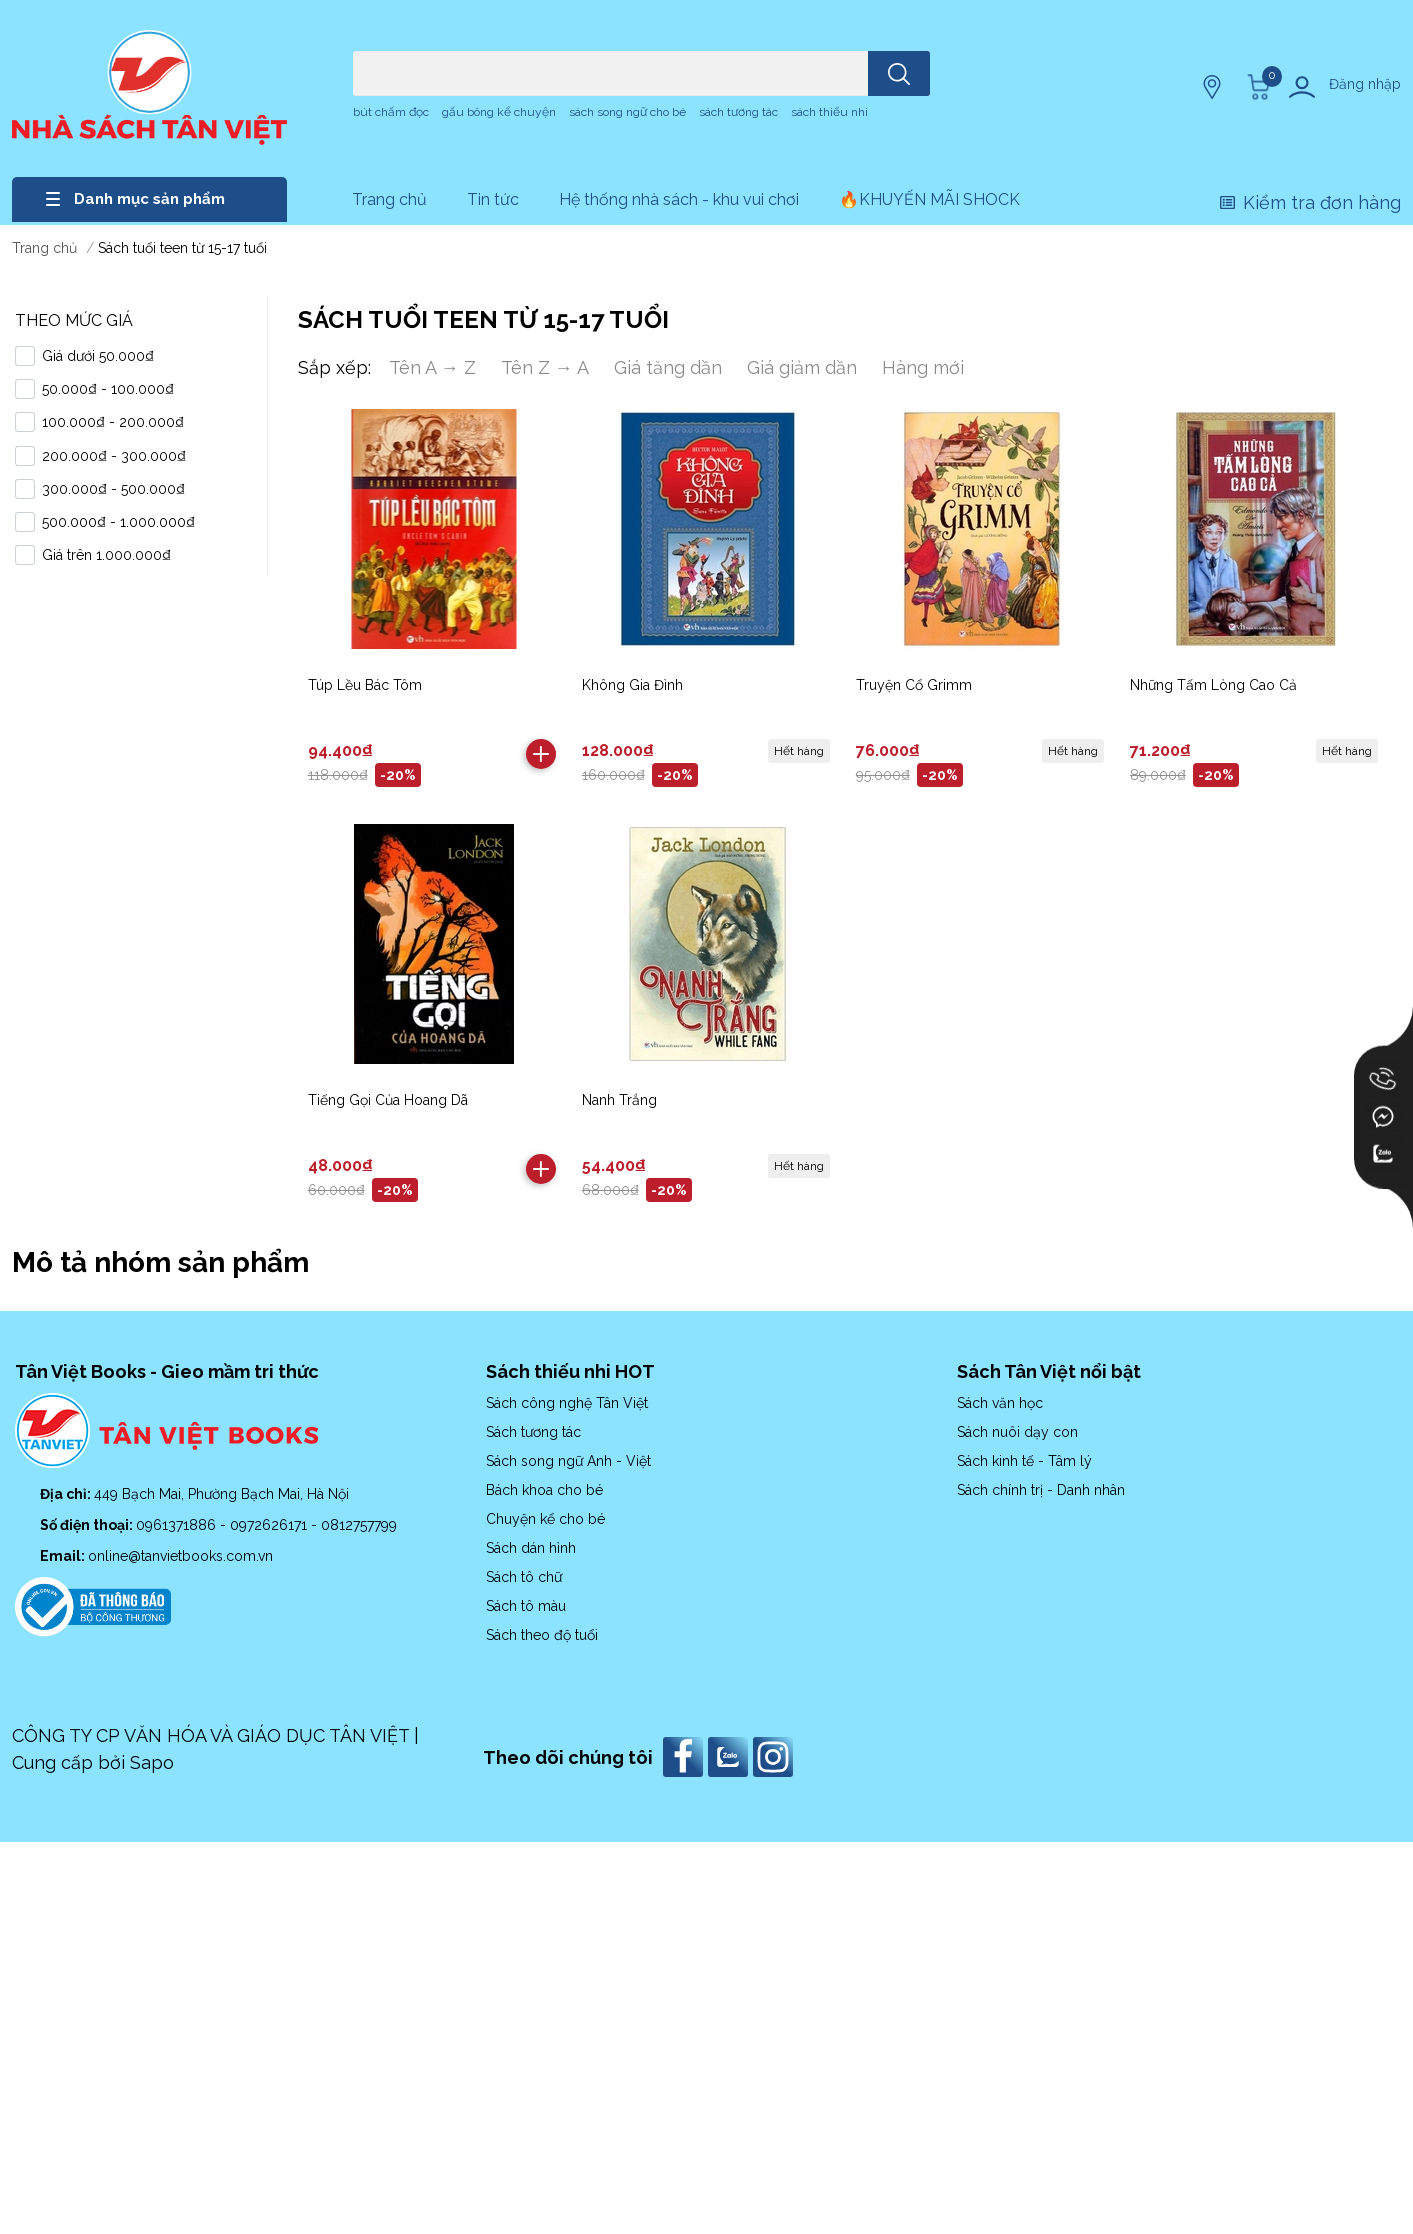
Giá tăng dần (668, 367)
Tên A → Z (432, 367)
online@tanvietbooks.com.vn (180, 1556)
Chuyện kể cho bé (545, 1519)
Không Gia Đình (632, 685)
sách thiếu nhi (829, 112)
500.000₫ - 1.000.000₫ (118, 522)
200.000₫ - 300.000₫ (114, 456)
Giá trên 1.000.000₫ (106, 555)
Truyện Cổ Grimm (914, 685)
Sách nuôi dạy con (1017, 1432)
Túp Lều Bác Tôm (365, 685)
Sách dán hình (531, 1548)
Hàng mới (923, 367)
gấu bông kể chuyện (499, 112)
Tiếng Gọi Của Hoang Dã (388, 1100)
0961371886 (178, 1525)
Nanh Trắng (619, 1100)
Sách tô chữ (524, 1577)
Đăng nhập (1365, 84)
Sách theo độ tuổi (542, 1635)
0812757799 (359, 1525)
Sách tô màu (526, 1606)
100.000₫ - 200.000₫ (113, 422)
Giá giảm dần (802, 367)
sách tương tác (738, 112)
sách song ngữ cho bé (627, 112)
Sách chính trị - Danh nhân (1041, 1490)
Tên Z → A (545, 367)
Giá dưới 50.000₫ (98, 356)
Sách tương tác (533, 1432)
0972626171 (270, 1525)
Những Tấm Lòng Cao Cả (1213, 685)
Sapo (152, 1762)
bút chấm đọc (391, 112)
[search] (899, 73)
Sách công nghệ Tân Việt (567, 1403)
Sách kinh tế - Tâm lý (1024, 1461)
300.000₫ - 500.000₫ (113, 489)
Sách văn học (1000, 1403)
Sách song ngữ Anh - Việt (568, 1461)
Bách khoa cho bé (544, 1490)
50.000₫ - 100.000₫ (108, 389)
